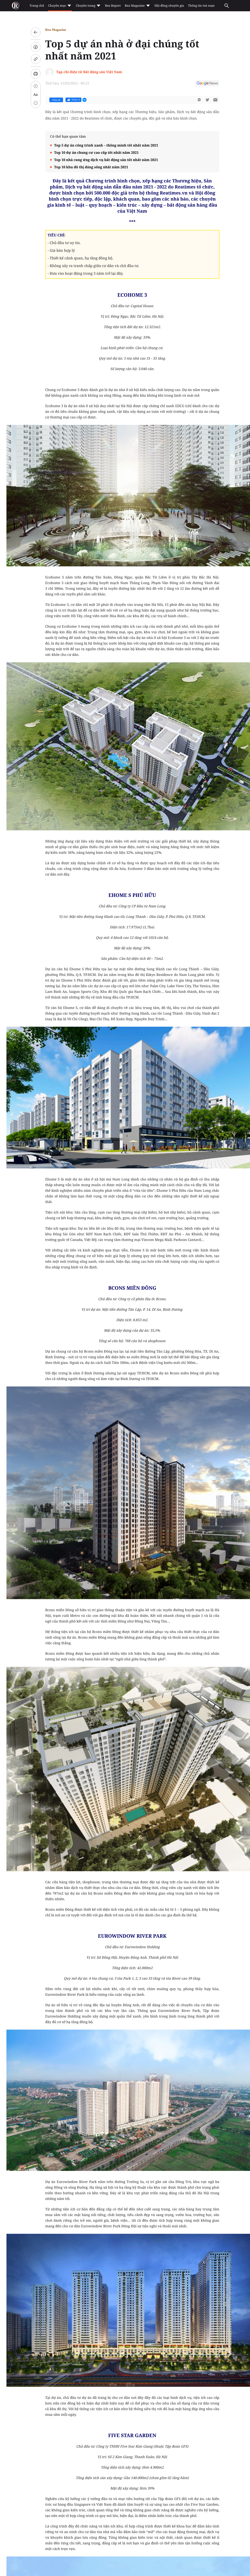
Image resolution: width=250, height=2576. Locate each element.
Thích (73, 99)
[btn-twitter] (207, 99)
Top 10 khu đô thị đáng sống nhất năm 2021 (91, 167)
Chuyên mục (60, 5)
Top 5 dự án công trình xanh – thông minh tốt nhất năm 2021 (106, 145)
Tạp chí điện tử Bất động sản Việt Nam (89, 72)
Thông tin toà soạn (201, 6)
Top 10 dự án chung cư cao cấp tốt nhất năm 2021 (96, 152)
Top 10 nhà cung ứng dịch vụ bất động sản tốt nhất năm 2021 (106, 159)
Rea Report (113, 6)
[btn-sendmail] (215, 99)
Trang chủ (37, 6)
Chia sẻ (56, 100)
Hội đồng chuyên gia (169, 6)
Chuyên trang (88, 5)
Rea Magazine (137, 5)
